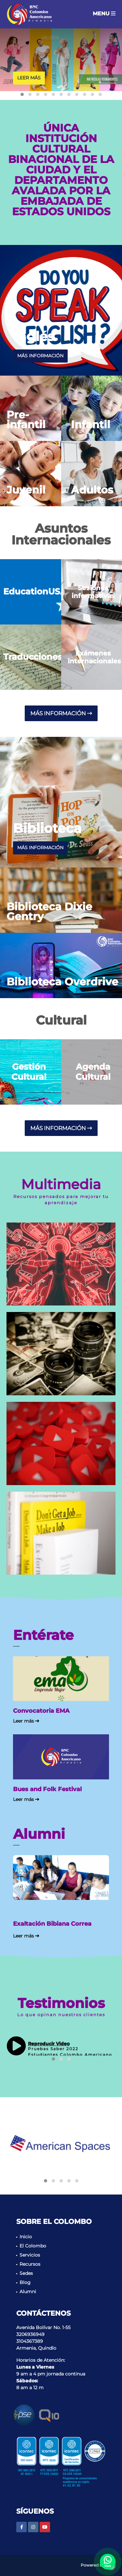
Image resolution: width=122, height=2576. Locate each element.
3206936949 (30, 2334)
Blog (25, 2282)
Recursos (30, 2264)
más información (40, 356)
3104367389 (29, 2341)
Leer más (29, 78)
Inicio (26, 2237)
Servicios (30, 2255)
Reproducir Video (49, 2044)
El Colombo (33, 2246)
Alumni (28, 2291)
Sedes (26, 2273)
